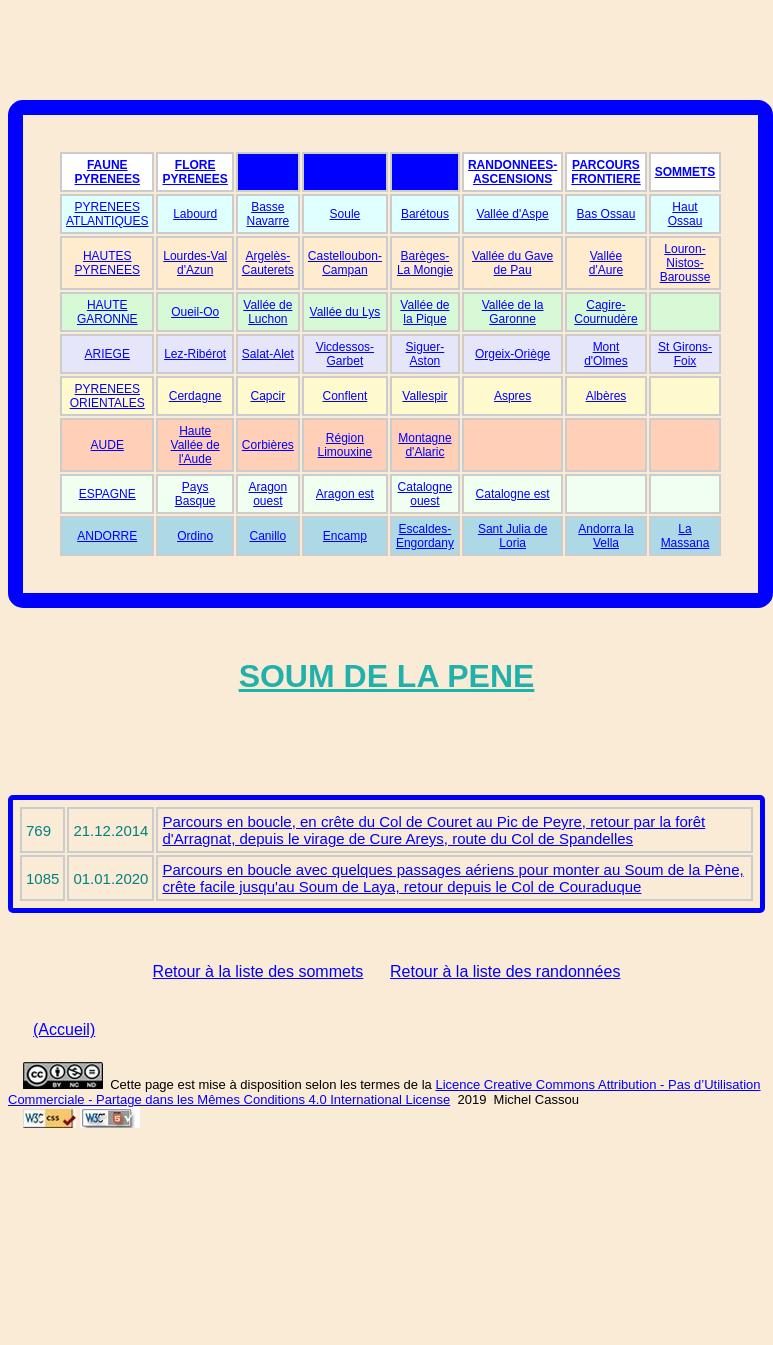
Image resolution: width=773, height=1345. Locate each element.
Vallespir (424, 396)
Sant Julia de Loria (512, 536)
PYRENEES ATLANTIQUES (107, 214)
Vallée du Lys (345, 312)
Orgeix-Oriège (512, 354)
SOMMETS (685, 172)
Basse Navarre (268, 214)
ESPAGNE (107, 494)
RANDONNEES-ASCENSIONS (512, 172)
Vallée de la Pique (424, 312)
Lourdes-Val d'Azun (195, 263)
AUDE (107, 445)
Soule (345, 214)
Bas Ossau (606, 214)
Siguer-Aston (425, 354)
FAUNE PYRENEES (107, 172)
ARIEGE (107, 354)
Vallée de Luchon (267, 312)
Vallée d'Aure (606, 263)
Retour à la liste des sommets (258, 971)
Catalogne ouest (425, 494)
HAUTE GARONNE (107, 312)
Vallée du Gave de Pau (512, 263)
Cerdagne (195, 396)
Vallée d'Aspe (513, 214)
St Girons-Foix (685, 354)
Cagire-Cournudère (605, 312)
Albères (606, 396)
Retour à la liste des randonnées (505, 971)
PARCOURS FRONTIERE (605, 172)
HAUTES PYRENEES (107, 263)
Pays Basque (195, 494)
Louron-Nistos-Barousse (685, 263)
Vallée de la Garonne (513, 312)
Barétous (425, 214)
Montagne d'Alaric (424, 445)
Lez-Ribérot (195, 354)
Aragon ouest (267, 494)
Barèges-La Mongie (425, 263)
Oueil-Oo (195, 312)
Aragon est (345, 494)
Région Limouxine (345, 445)
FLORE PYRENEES (194, 172)
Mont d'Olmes (606, 354)
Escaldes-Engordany (425, 536)
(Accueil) (64, 1029)
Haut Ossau (685, 214)
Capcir (268, 396)
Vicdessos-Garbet (345, 354)
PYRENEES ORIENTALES (107, 396)
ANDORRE (107, 536)
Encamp (345, 536)
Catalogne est (513, 494)
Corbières (268, 445)
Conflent (345, 396)
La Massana (685, 536)
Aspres (512, 396)
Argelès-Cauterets (268, 263)
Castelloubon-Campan (345, 263)
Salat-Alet (268, 354)
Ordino (195, 536)
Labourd (195, 214)
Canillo (268, 536)
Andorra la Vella (605, 536)
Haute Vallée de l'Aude (195, 445)
